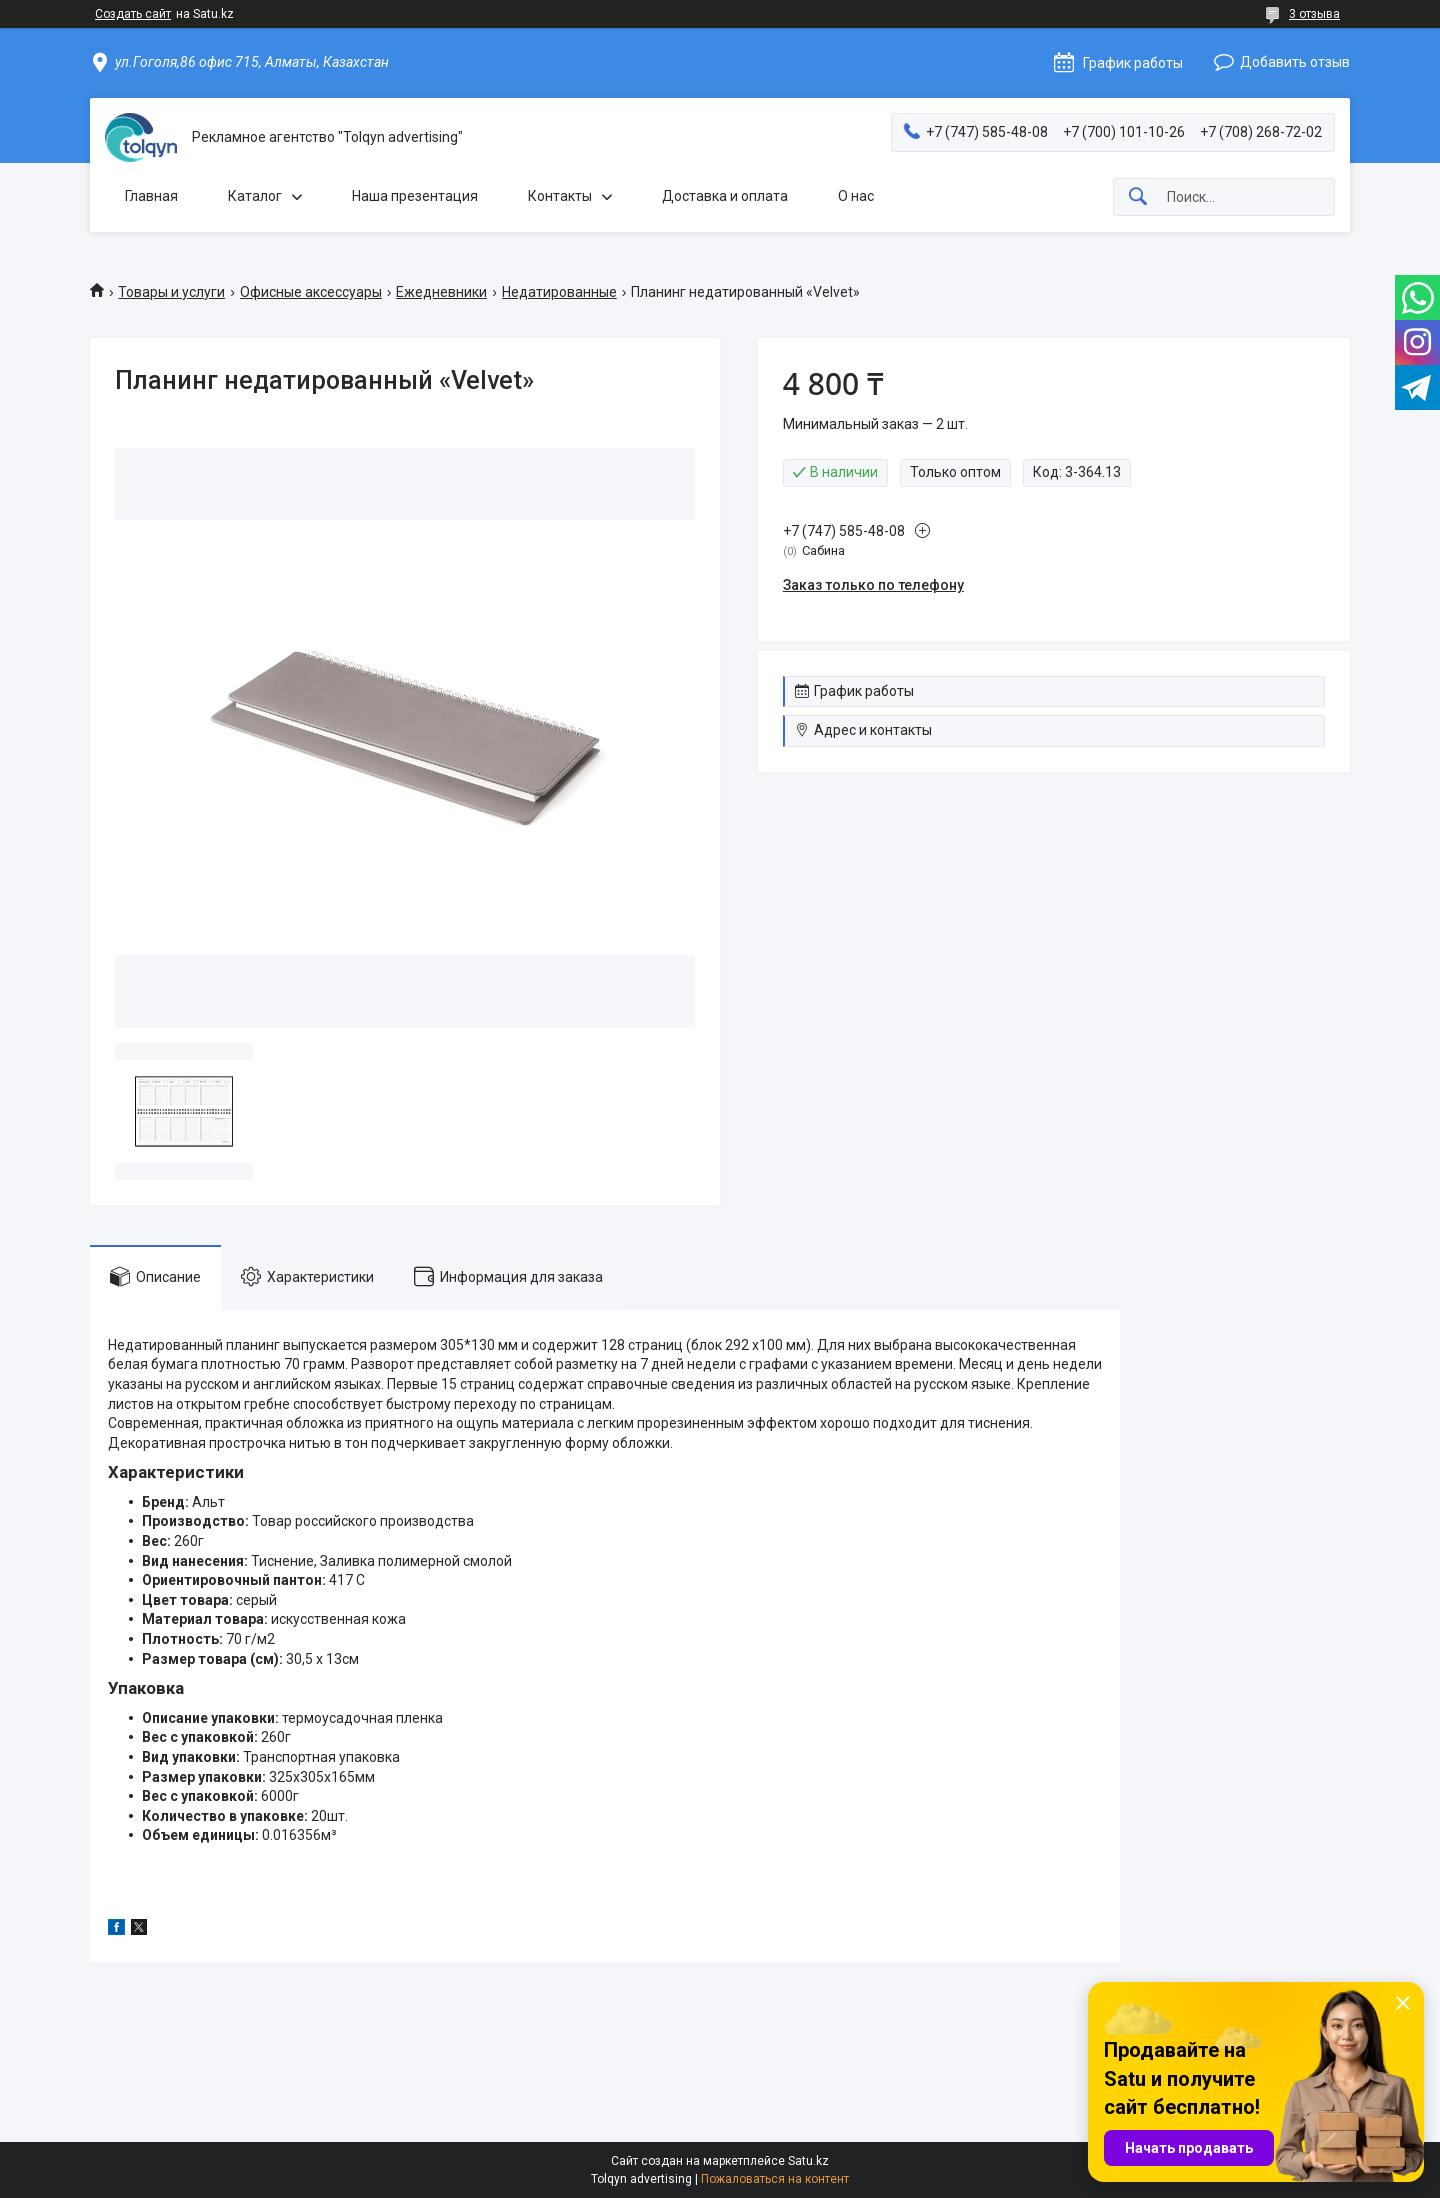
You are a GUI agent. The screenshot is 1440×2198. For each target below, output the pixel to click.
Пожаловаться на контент (775, 2179)
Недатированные (559, 292)
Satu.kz (808, 2161)
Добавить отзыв (1295, 62)
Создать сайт (133, 14)
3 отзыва (1314, 14)
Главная (151, 196)
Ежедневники (441, 292)
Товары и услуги (171, 292)
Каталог (255, 196)
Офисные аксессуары (311, 292)
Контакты (560, 196)
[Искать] (1138, 197)
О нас (856, 196)
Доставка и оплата (725, 196)
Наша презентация (415, 196)
